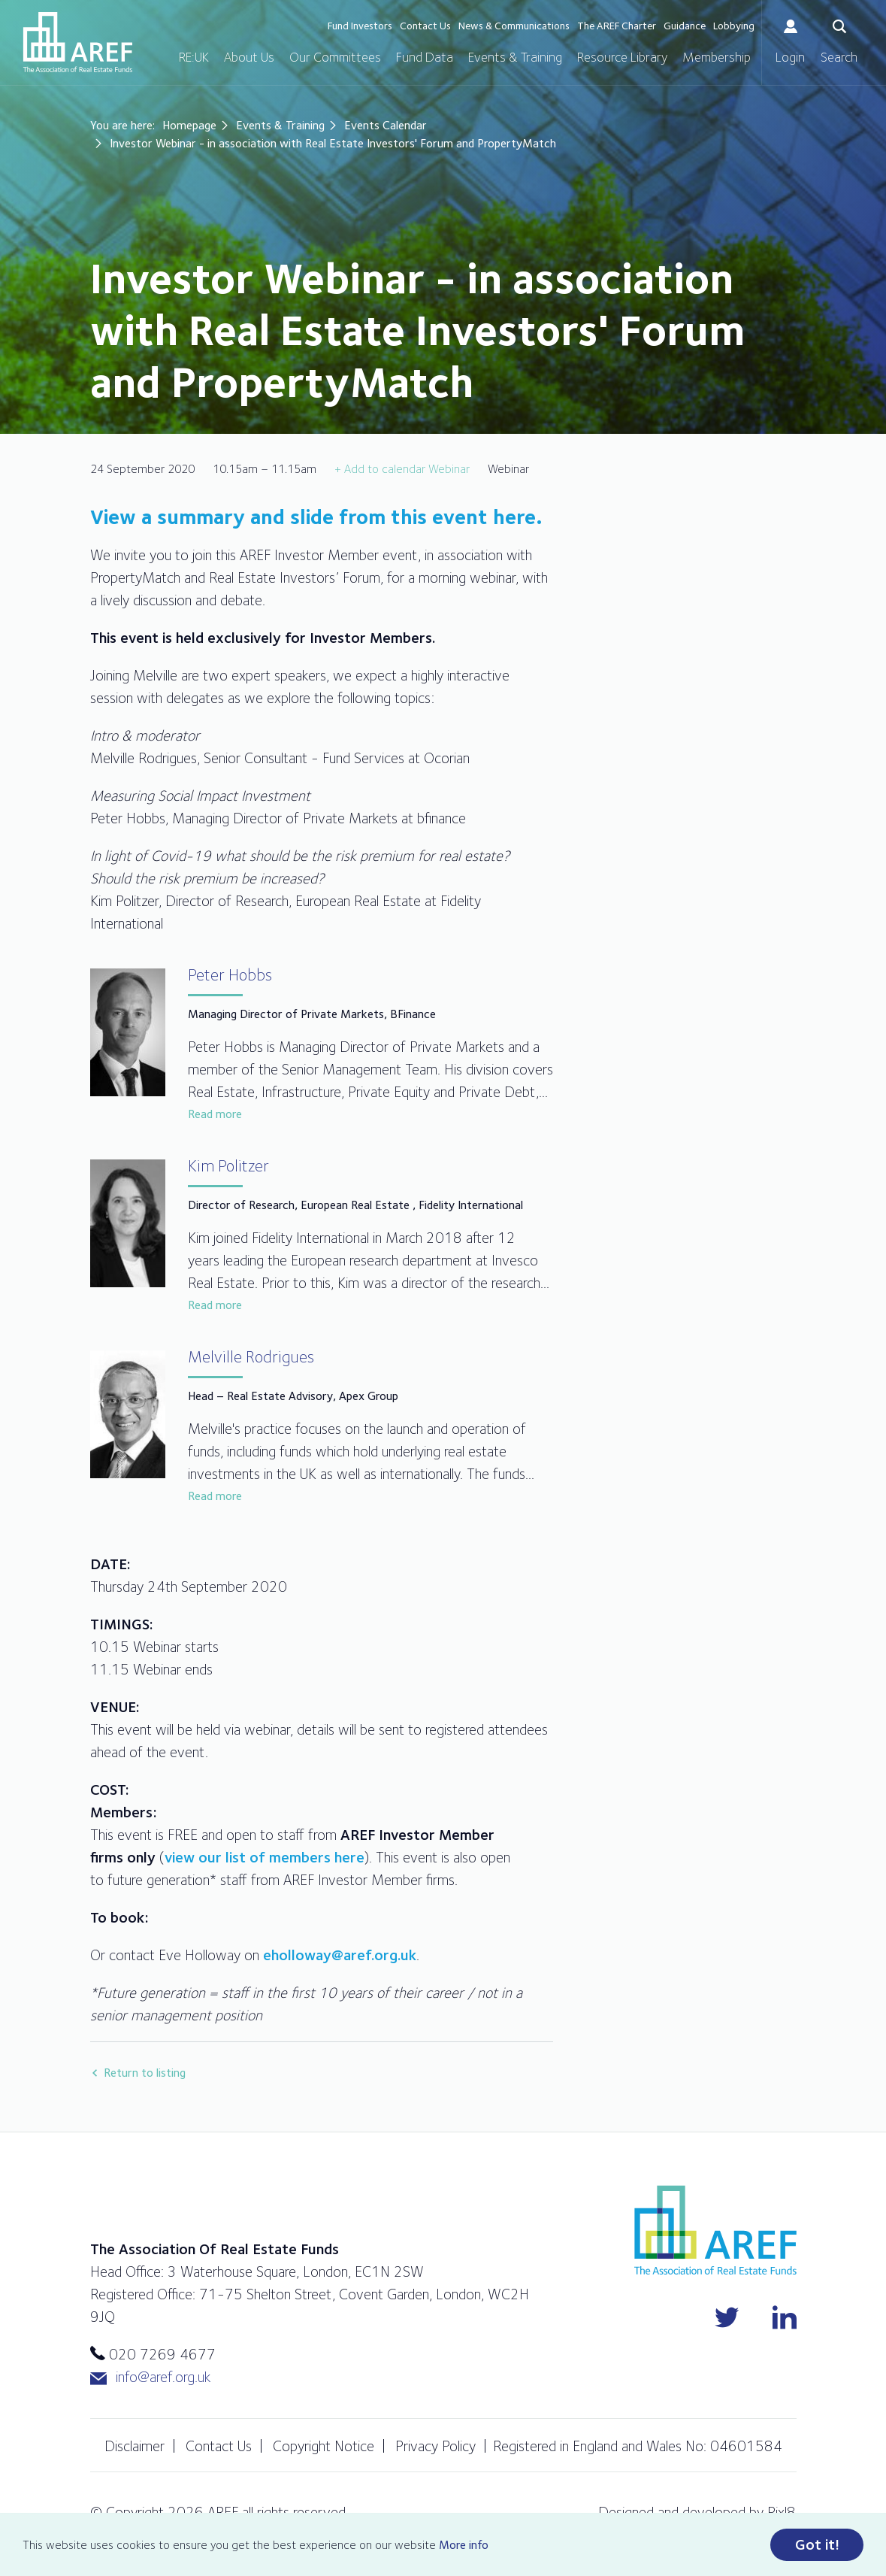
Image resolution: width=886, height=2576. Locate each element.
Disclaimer (134, 2446)
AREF (78, 42)
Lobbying (733, 26)
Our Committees (335, 57)
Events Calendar (385, 125)
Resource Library (622, 57)
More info (463, 2545)
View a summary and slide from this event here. (319, 516)
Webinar (449, 469)
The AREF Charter (616, 26)
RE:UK (194, 57)
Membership (716, 57)
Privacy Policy (435, 2446)
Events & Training (515, 57)
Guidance (685, 26)
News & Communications (514, 26)
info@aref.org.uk (150, 2377)
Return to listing (145, 2072)
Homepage (189, 125)
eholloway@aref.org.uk (339, 1955)
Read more (215, 1114)
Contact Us (425, 26)
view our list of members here (264, 1857)
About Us (249, 57)
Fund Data (424, 57)
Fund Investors (360, 26)
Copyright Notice (323, 2446)
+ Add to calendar (379, 469)
